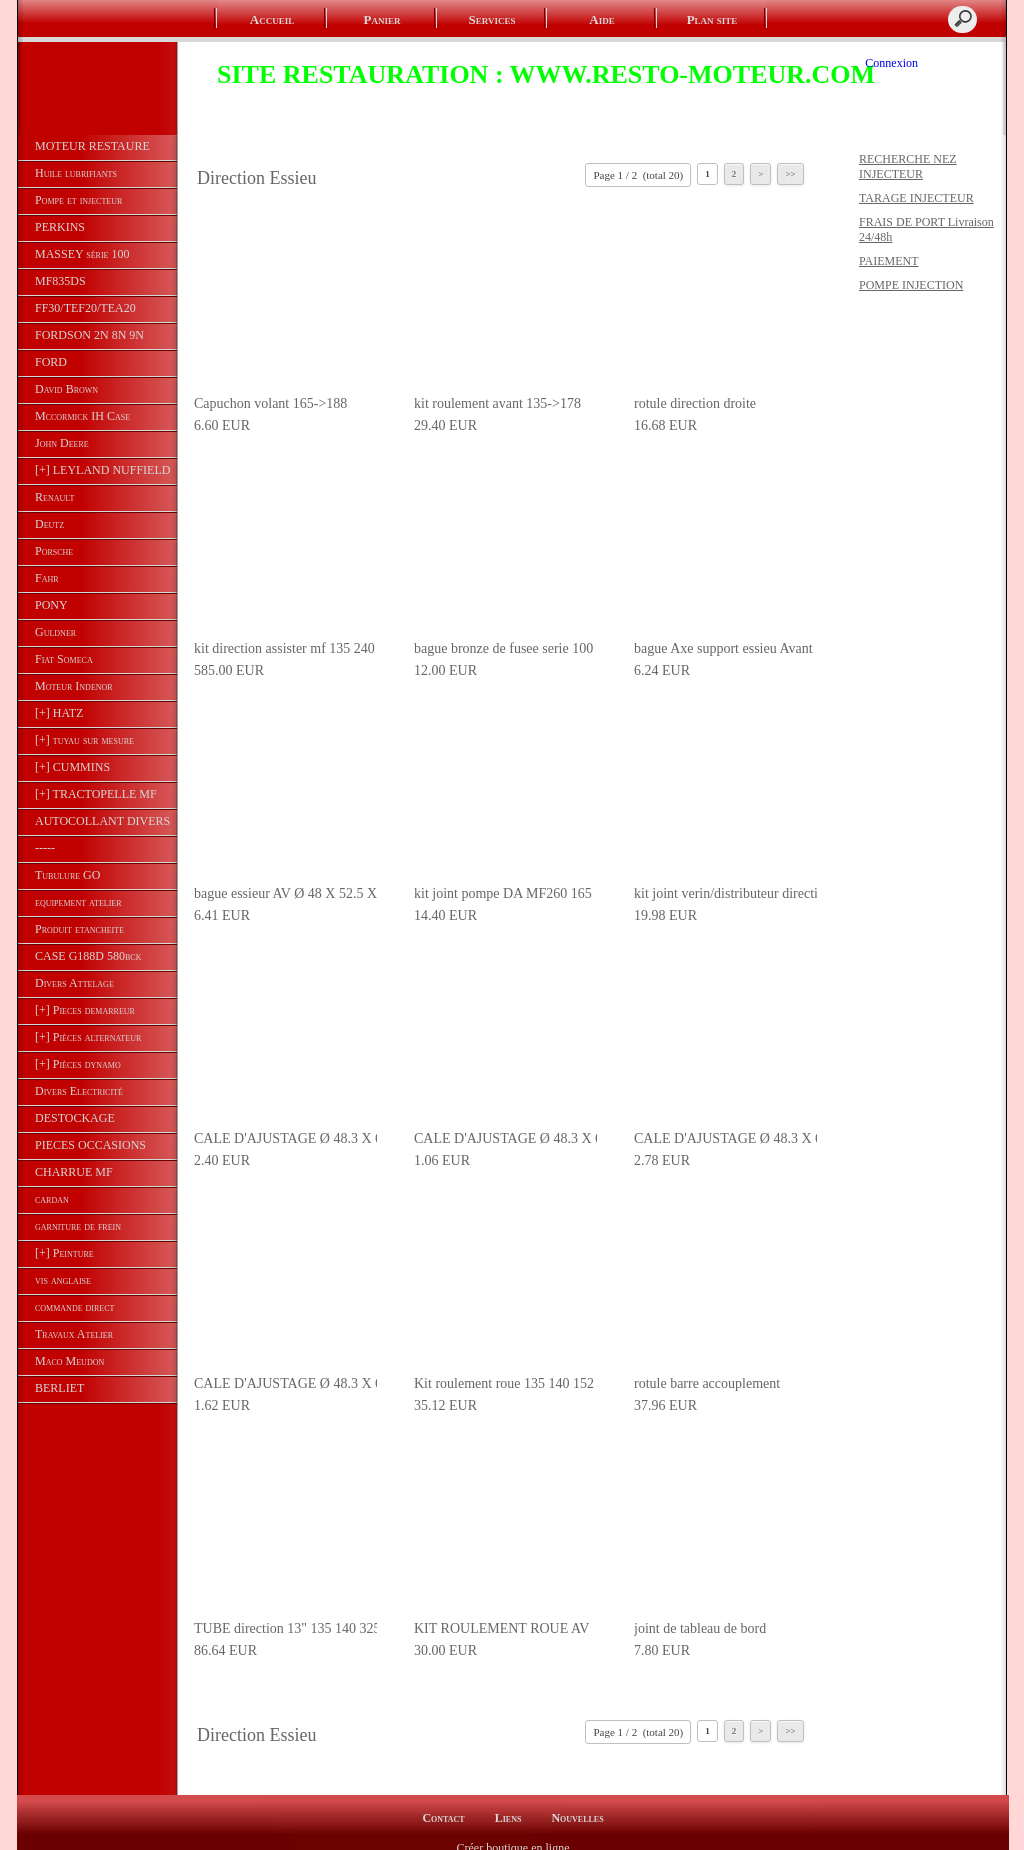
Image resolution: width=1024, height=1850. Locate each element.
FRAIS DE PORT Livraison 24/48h (926, 229)
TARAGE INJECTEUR (916, 198)
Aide (601, 19)
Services (492, 19)
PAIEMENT (889, 261)
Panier (382, 19)
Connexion (891, 63)
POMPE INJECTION (911, 285)
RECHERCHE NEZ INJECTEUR (908, 166)
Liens (508, 1801)
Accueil (272, 19)
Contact (443, 1801)
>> (790, 174)
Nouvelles (577, 1801)
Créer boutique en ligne (513, 1831)
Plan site (712, 19)
